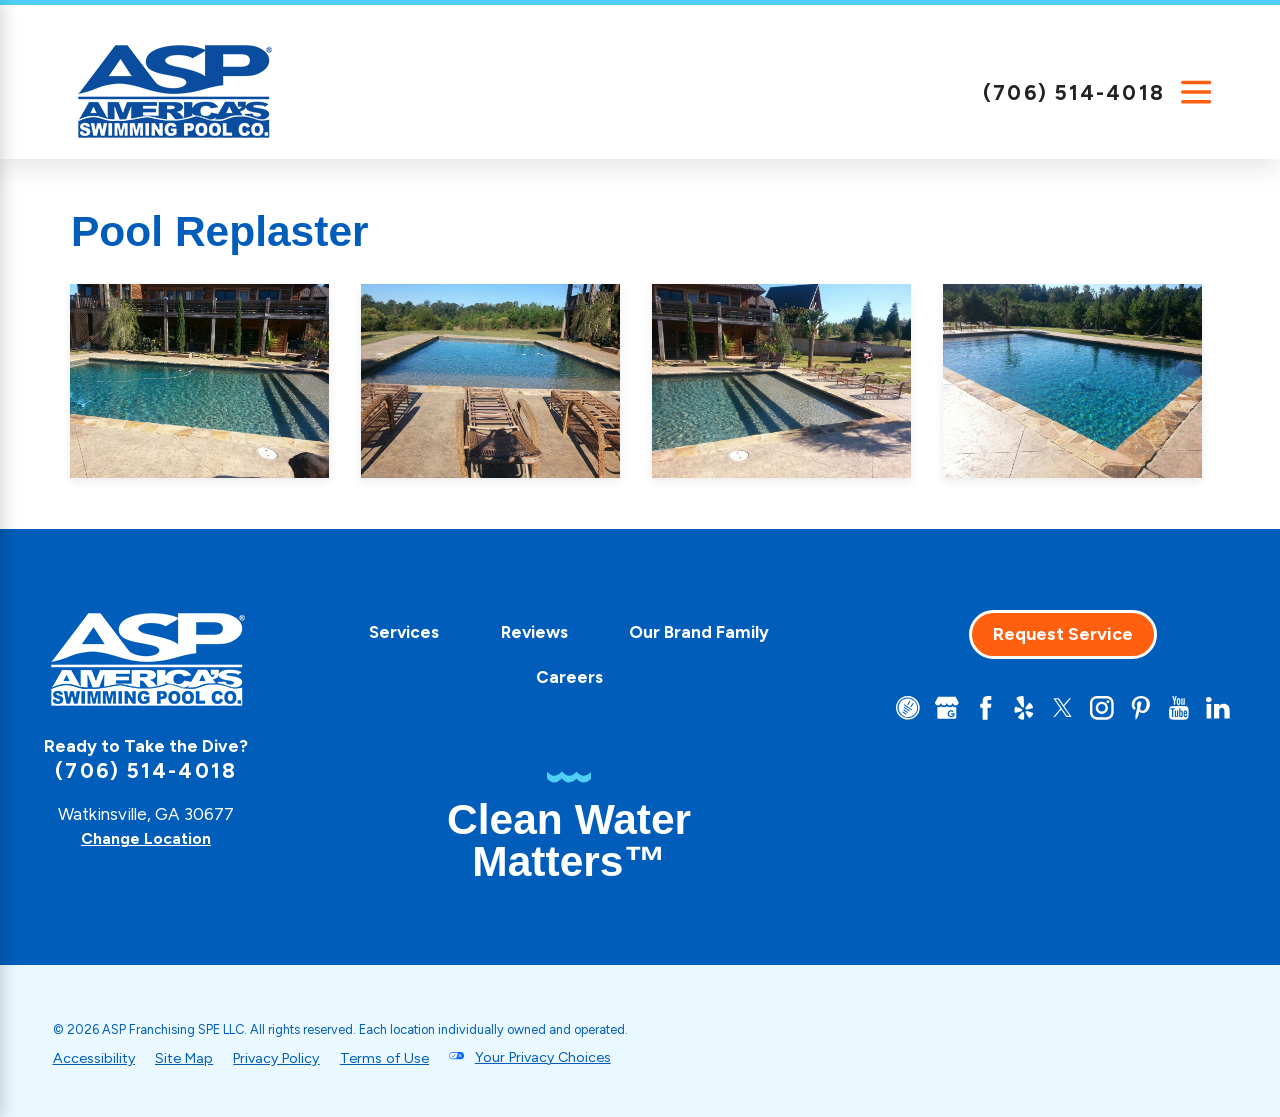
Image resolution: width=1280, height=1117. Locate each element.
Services (396, 632)
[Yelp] (1014, 709)
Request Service (1055, 634)
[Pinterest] (1136, 709)
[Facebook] (974, 709)
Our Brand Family (691, 632)
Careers (560, 677)
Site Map (189, 1057)
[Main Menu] (1196, 92)
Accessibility (95, 1057)
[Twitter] (1055, 709)
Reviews (525, 632)
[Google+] (933, 709)
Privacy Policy (287, 1057)
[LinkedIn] (1217, 709)
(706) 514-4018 (1074, 92)
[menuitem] (396, 632)
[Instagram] (1096, 709)
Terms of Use (402, 1057)
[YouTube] (1177, 709)
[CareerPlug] (893, 709)
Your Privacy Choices (566, 1057)
